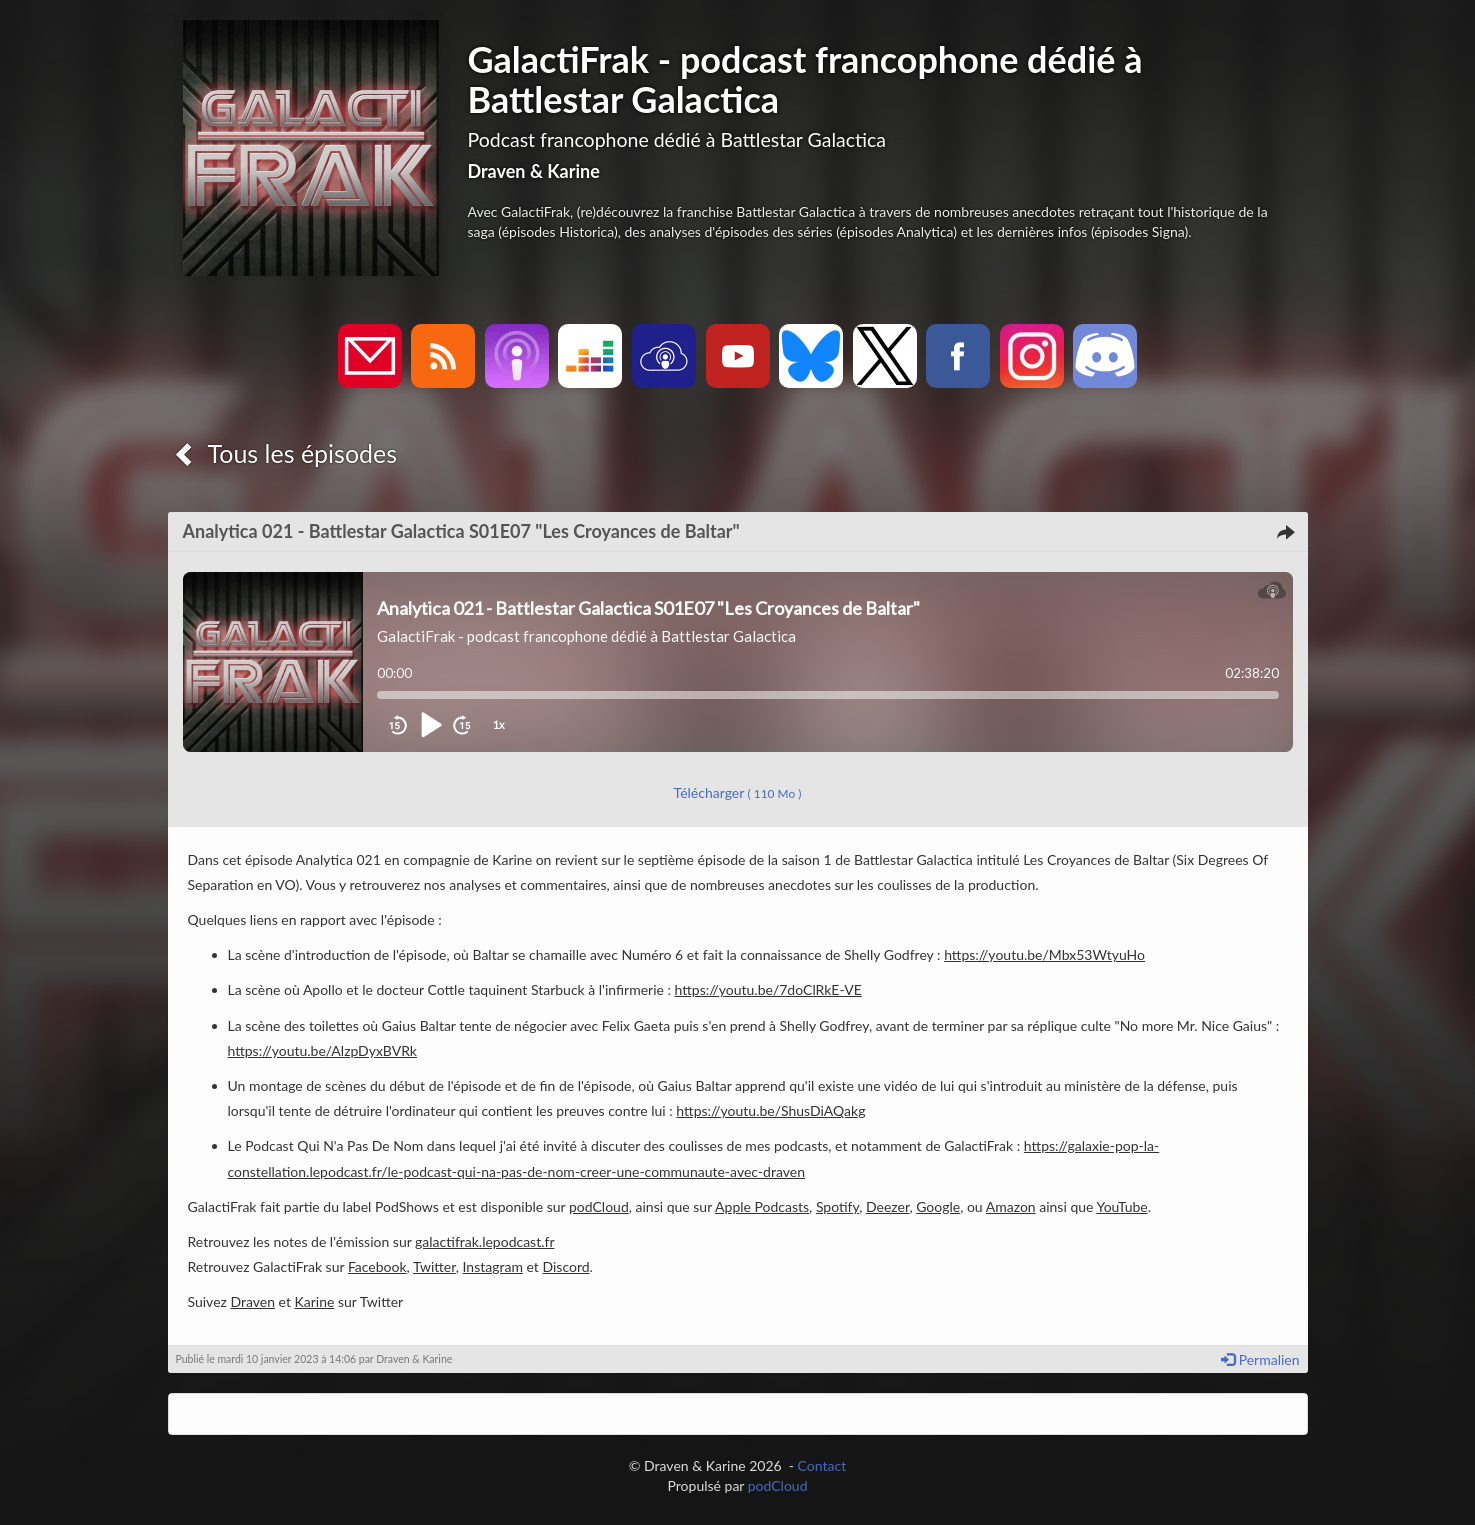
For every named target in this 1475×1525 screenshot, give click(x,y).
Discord (565, 1266)
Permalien (1260, 1359)
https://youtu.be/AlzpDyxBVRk (322, 1050)
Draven (252, 1301)
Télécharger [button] (738, 792)
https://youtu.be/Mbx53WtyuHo (1044, 954)
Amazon (1011, 1206)
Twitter (434, 1266)
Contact (822, 1465)
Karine (315, 1301)
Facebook (377, 1266)
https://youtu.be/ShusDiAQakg (770, 1110)
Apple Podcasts (762, 1206)
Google (938, 1206)
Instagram (493, 1266)
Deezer (887, 1206)
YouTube (1121, 1206)
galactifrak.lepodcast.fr (484, 1241)
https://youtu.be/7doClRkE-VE (768, 989)
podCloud (599, 1206)
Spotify (837, 1206)
